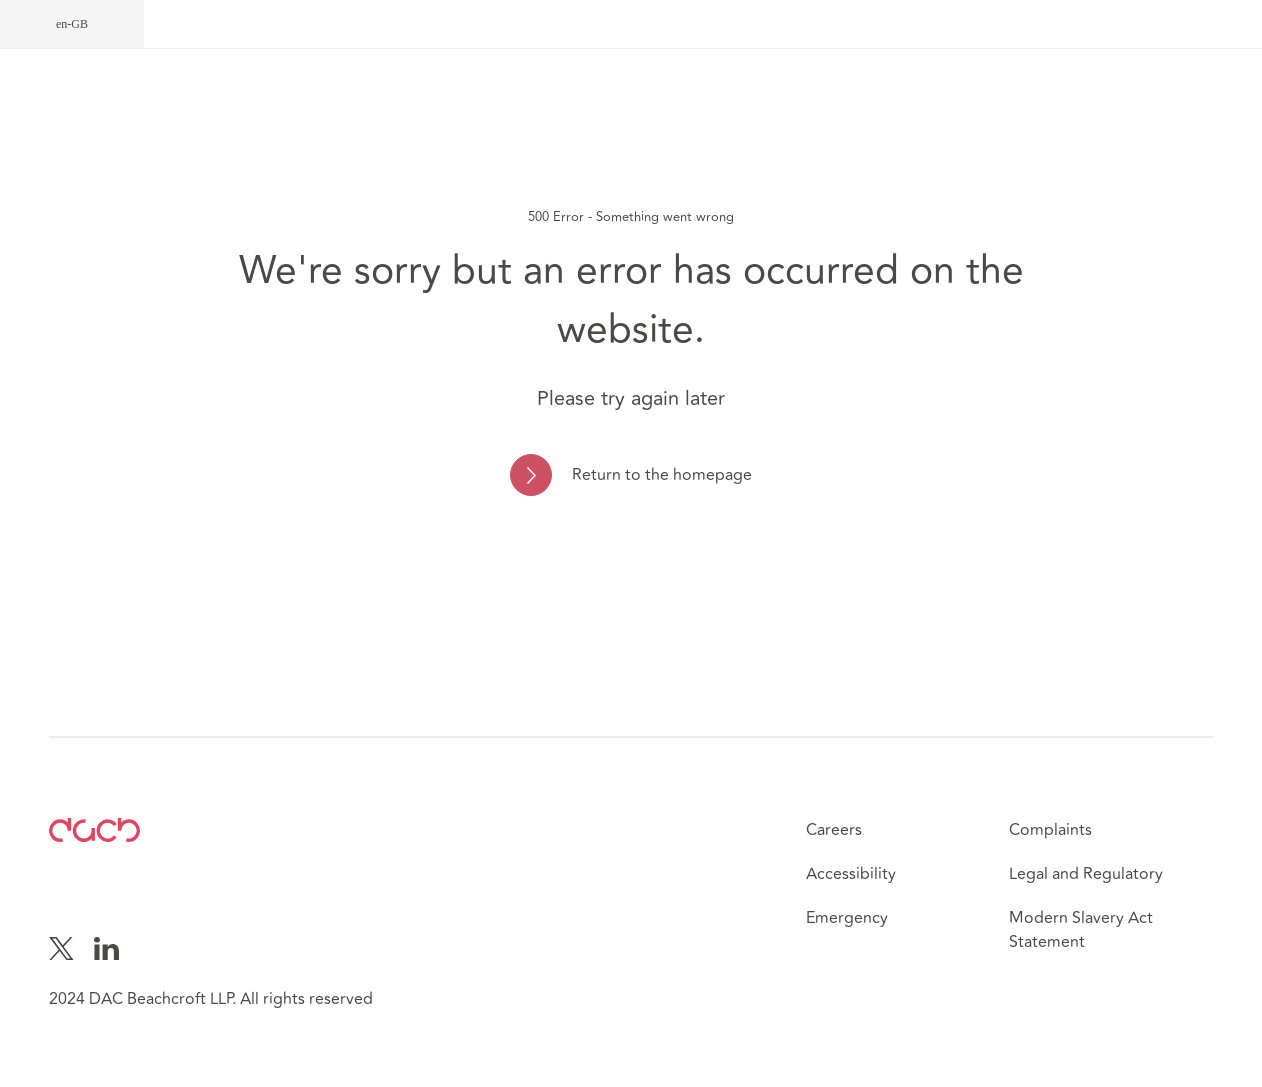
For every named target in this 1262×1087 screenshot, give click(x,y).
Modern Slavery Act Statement (1081, 930)
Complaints (1050, 830)
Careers (834, 830)
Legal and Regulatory (1086, 874)
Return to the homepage (662, 475)
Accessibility (851, 874)
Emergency (847, 918)
